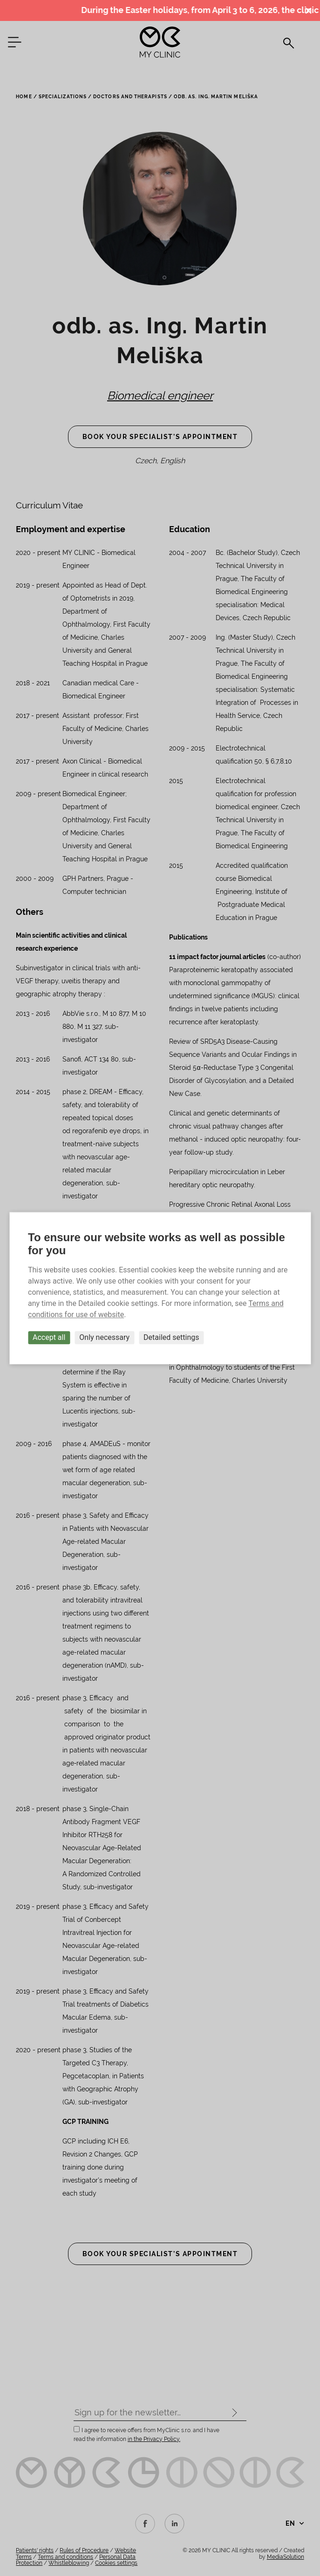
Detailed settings (171, 1337)
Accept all (49, 1337)
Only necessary (104, 1337)
